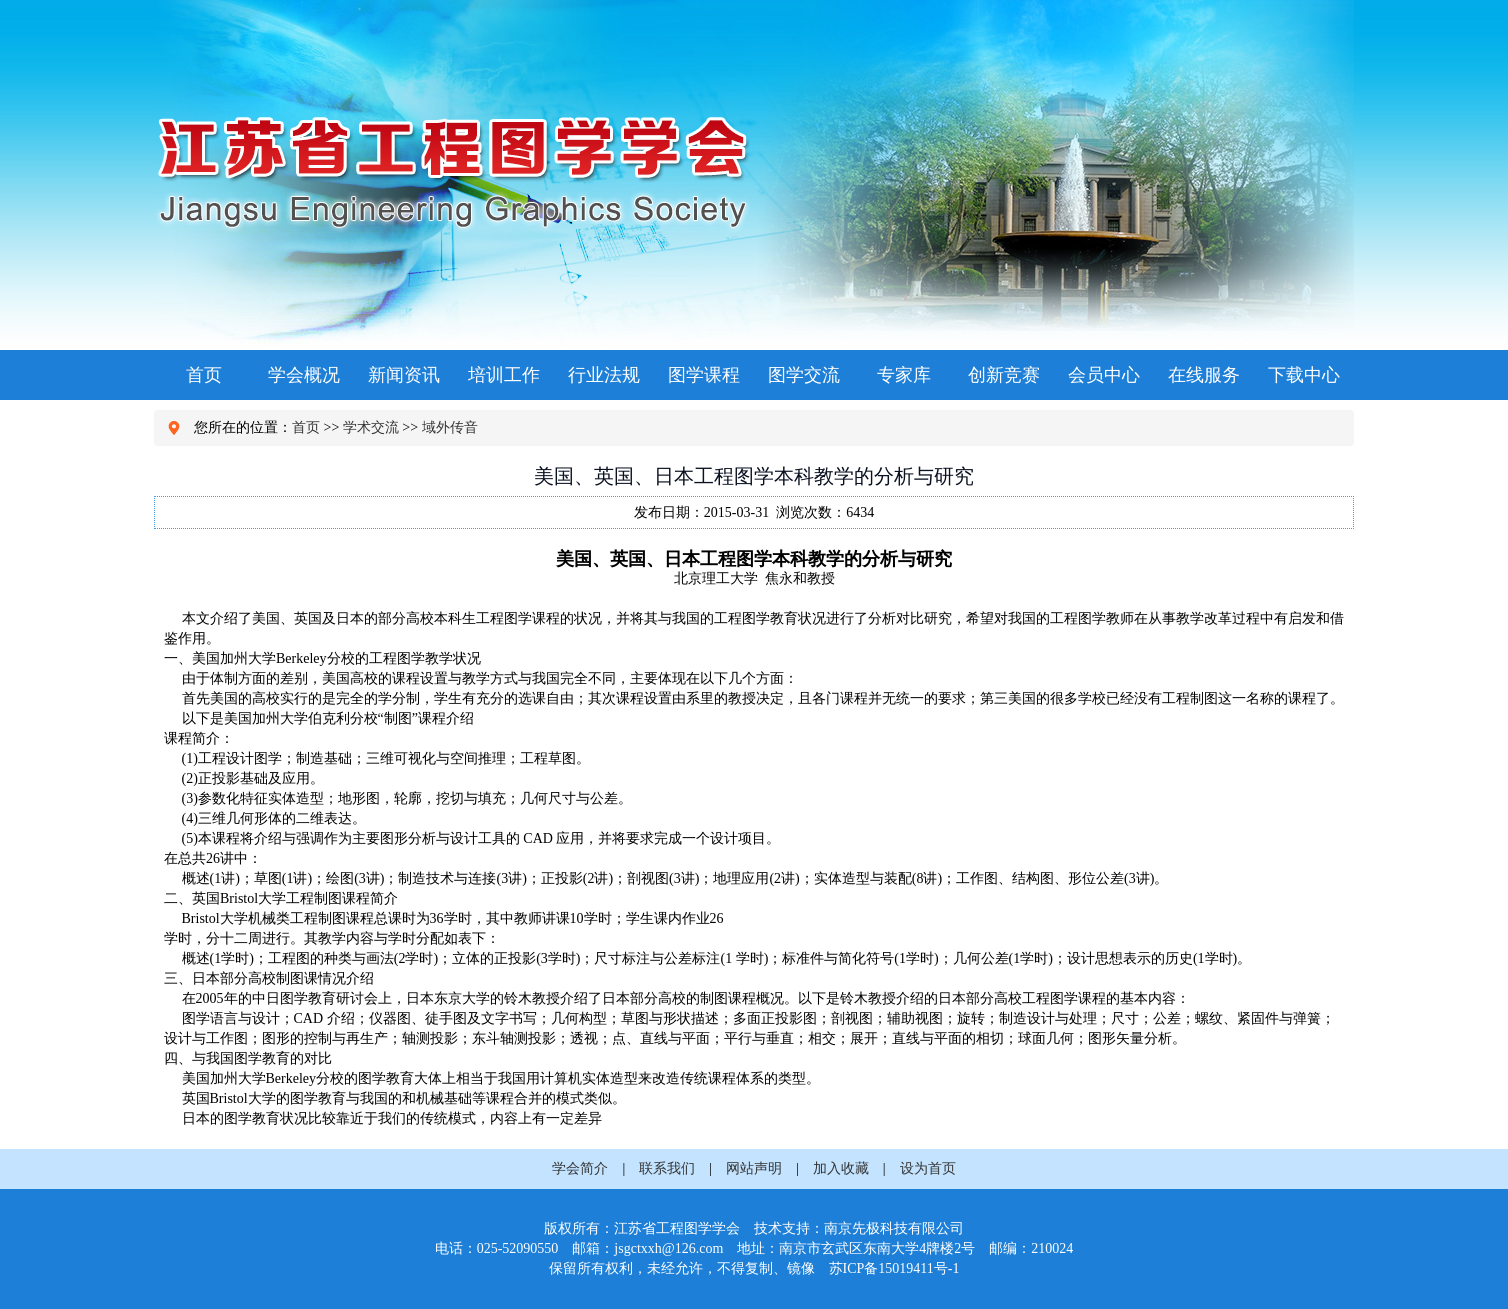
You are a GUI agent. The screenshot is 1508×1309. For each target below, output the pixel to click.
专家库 (904, 375)
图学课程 (704, 375)
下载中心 (1304, 375)
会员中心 (1104, 375)
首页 (204, 375)
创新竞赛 (1004, 375)
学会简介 (580, 1168)
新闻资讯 (404, 375)
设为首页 (928, 1168)
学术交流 (370, 427)
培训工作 (504, 375)
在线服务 (1204, 375)
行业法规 (604, 375)
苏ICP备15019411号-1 (894, 1268)
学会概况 (304, 375)
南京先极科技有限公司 (894, 1228)
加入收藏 (841, 1168)
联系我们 (667, 1168)
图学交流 (804, 375)
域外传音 (450, 427)
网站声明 (754, 1168)
